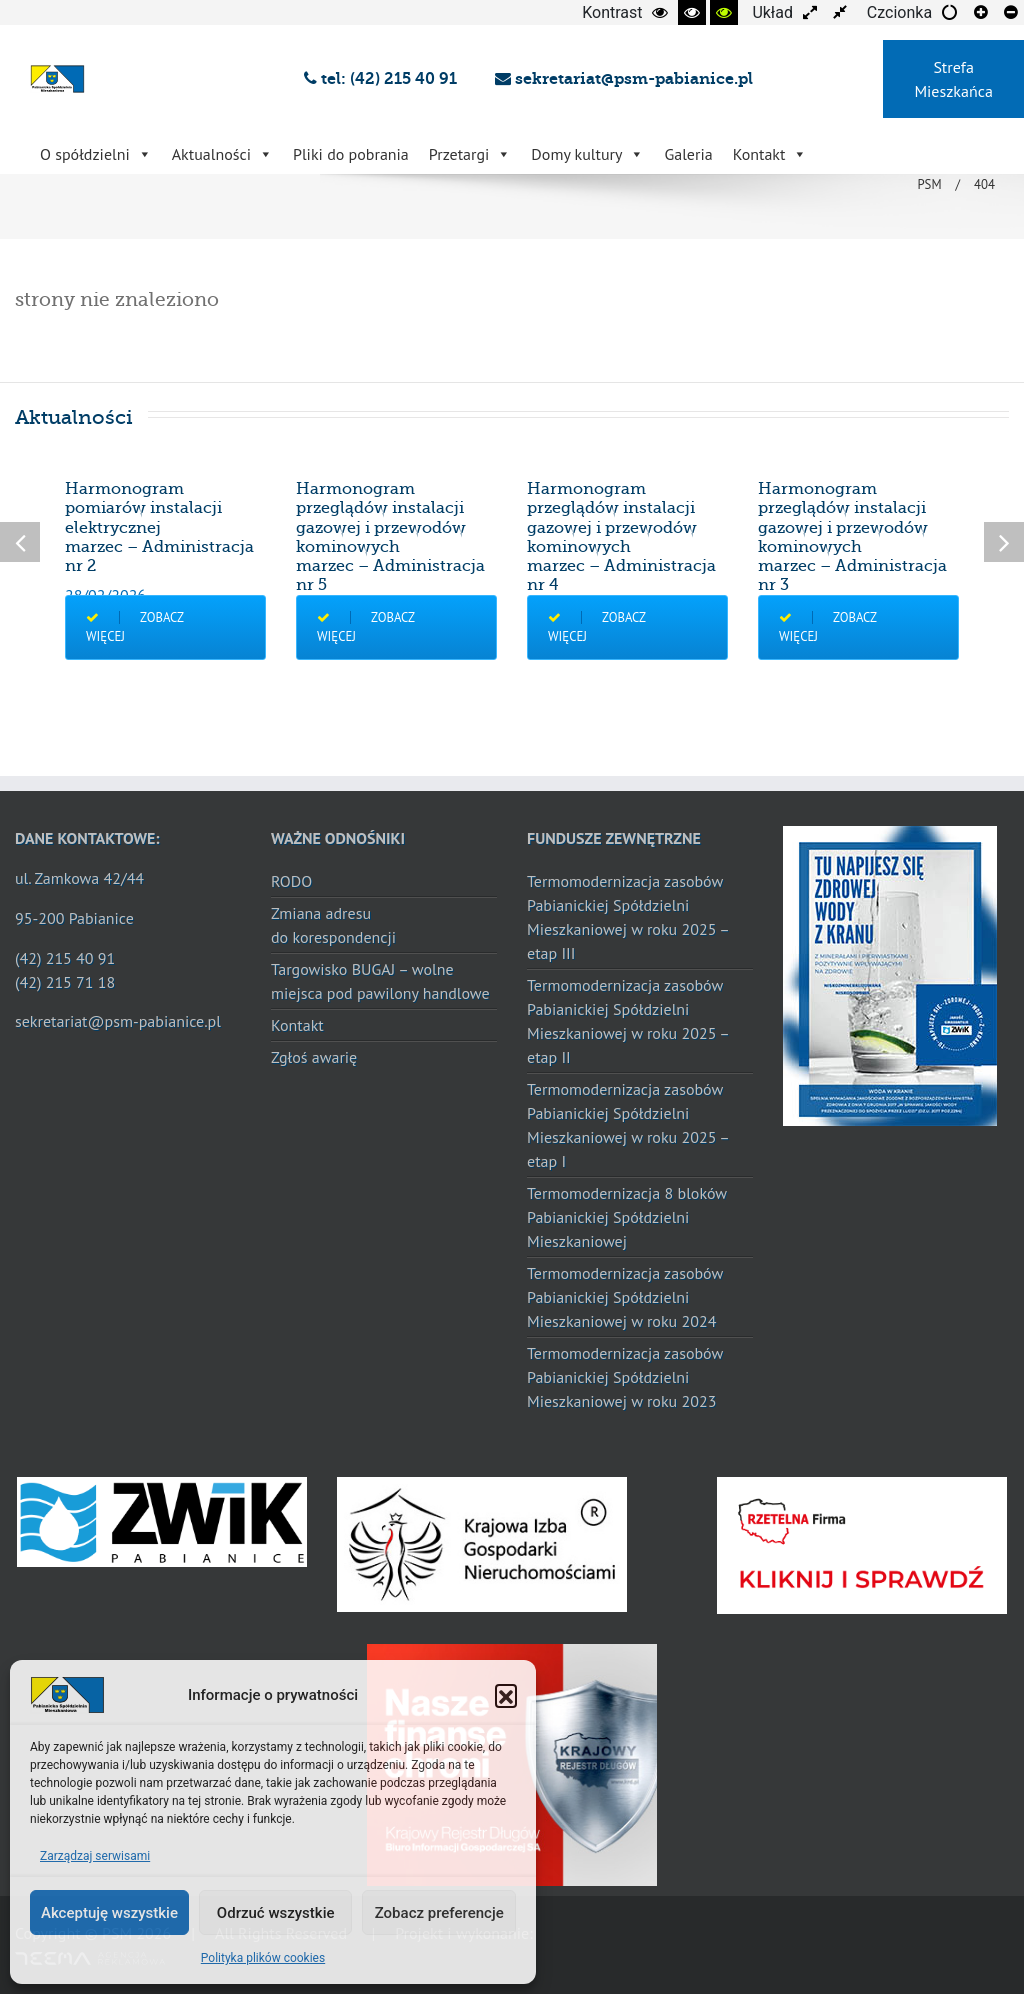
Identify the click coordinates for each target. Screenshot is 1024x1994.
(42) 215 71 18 (65, 982)
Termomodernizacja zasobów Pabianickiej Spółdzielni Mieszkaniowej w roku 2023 (625, 1377)
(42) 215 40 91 (65, 958)
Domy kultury (587, 154)
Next (1004, 542)
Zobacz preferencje (439, 1913)
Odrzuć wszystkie (276, 1913)
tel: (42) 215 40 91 (384, 78)
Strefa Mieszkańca (953, 79)
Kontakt (770, 154)
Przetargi (470, 154)
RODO (291, 881)
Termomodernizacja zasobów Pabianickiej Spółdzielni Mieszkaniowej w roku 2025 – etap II (628, 1021)
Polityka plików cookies (263, 1958)
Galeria (688, 154)
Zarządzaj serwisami (95, 1856)
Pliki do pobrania (351, 154)
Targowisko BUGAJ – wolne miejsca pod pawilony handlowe (380, 981)
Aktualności (222, 154)
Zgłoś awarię (314, 1057)
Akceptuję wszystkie (109, 1913)
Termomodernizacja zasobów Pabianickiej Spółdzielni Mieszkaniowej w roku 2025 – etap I (628, 1125)
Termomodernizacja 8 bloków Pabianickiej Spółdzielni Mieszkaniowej (627, 1217)
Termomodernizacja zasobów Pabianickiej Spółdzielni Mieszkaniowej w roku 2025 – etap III (628, 917)
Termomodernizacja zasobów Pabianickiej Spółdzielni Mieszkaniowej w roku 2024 (625, 1297)
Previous (20, 542)
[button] (506, 1695)
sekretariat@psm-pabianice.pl (624, 78)
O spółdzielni (96, 154)
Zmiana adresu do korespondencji (333, 925)
